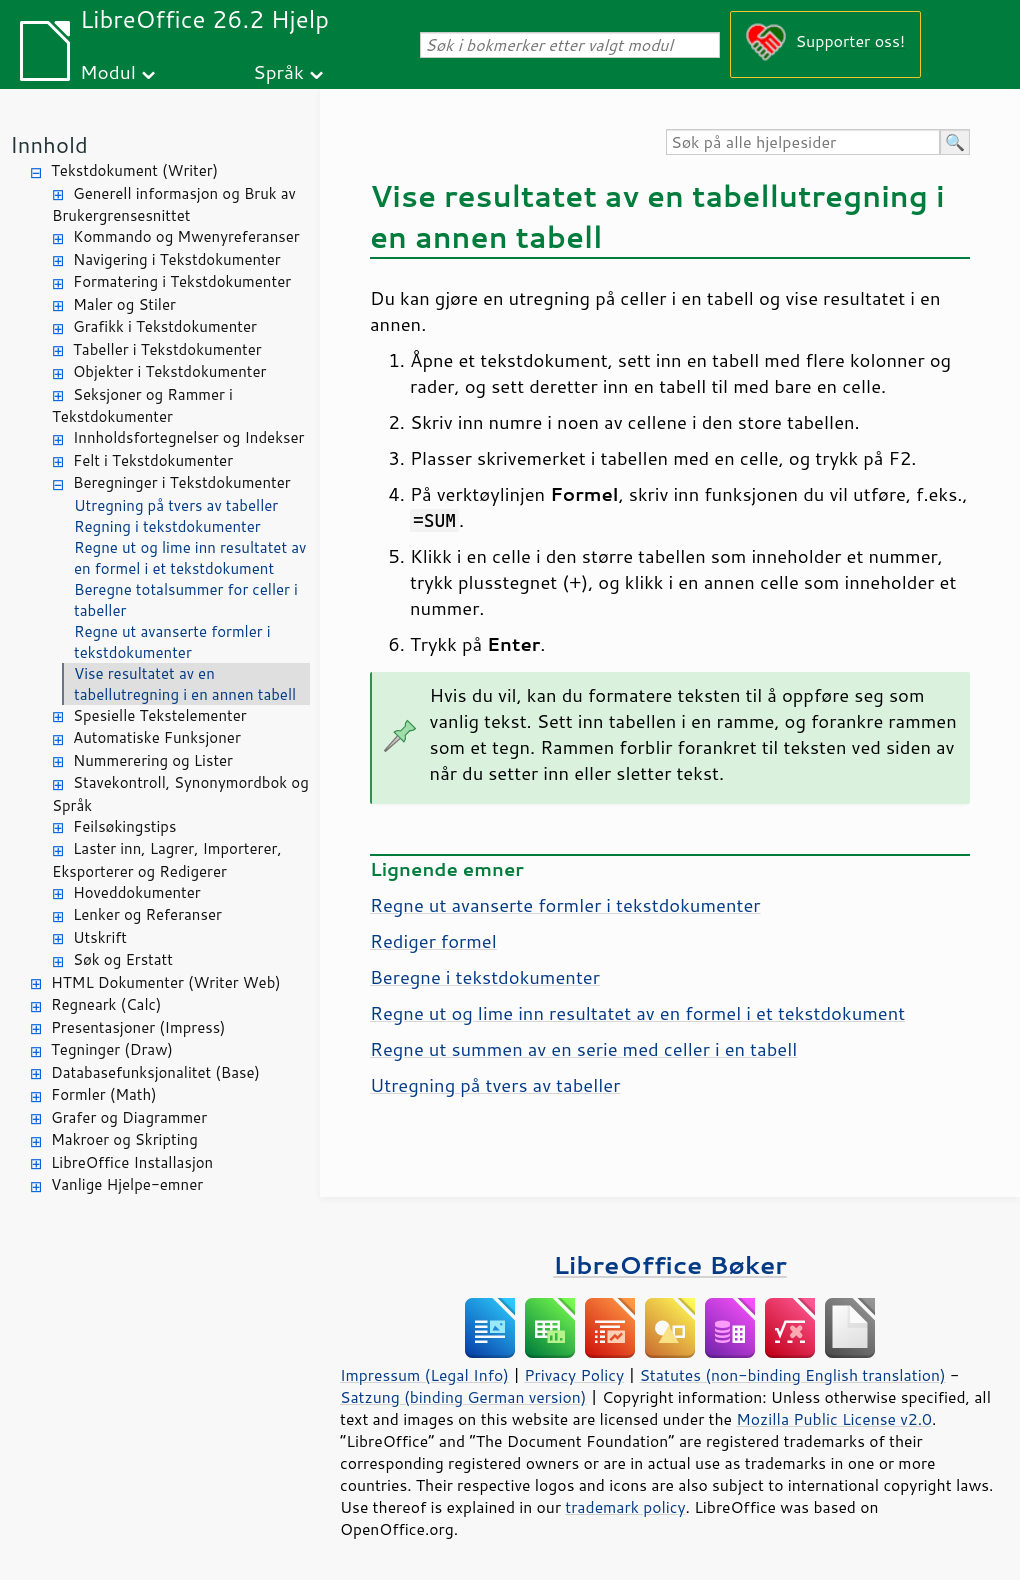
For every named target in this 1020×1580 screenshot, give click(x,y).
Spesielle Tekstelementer (160, 715)
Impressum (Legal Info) (424, 1375)
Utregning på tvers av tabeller (176, 505)
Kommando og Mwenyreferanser (186, 236)
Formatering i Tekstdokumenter (182, 281)
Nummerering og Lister (153, 760)
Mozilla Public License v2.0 (834, 1419)
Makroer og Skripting (124, 1139)
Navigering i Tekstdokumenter (177, 259)
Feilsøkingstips (124, 826)
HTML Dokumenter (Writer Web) (166, 982)
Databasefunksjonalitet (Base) (155, 1072)
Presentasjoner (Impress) (138, 1027)
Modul (108, 71)
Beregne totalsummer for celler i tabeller (186, 600)
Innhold (49, 144)
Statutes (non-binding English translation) (792, 1375)
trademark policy (625, 1507)
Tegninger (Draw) (112, 1049)
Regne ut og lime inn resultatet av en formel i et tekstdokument (190, 558)
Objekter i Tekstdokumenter (169, 371)
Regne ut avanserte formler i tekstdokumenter (172, 642)
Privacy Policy (574, 1375)
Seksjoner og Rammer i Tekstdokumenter (142, 406)
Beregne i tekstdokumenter (485, 977)
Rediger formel (433, 941)
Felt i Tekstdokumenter (153, 460)
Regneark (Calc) (106, 1004)
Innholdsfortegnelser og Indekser (188, 437)
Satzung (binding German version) (463, 1397)
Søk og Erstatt (123, 959)
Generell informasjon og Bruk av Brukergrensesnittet (174, 205)
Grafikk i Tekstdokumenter (165, 326)
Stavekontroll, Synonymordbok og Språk (180, 794)
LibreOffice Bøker (670, 1264)
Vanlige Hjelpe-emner (127, 1184)
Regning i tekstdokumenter (167, 526)
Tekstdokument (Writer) (134, 170)
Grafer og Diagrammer (129, 1117)
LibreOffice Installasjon (132, 1162)
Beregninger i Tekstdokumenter (182, 482)
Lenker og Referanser (147, 914)
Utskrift (100, 937)
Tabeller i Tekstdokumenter (167, 349)
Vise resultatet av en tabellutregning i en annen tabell (185, 684)
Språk (278, 71)
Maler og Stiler (124, 304)
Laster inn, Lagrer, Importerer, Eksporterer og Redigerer (167, 860)
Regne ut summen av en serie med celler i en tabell (583, 1049)
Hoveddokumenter (137, 892)
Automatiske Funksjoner (157, 737)
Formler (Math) (104, 1094)
